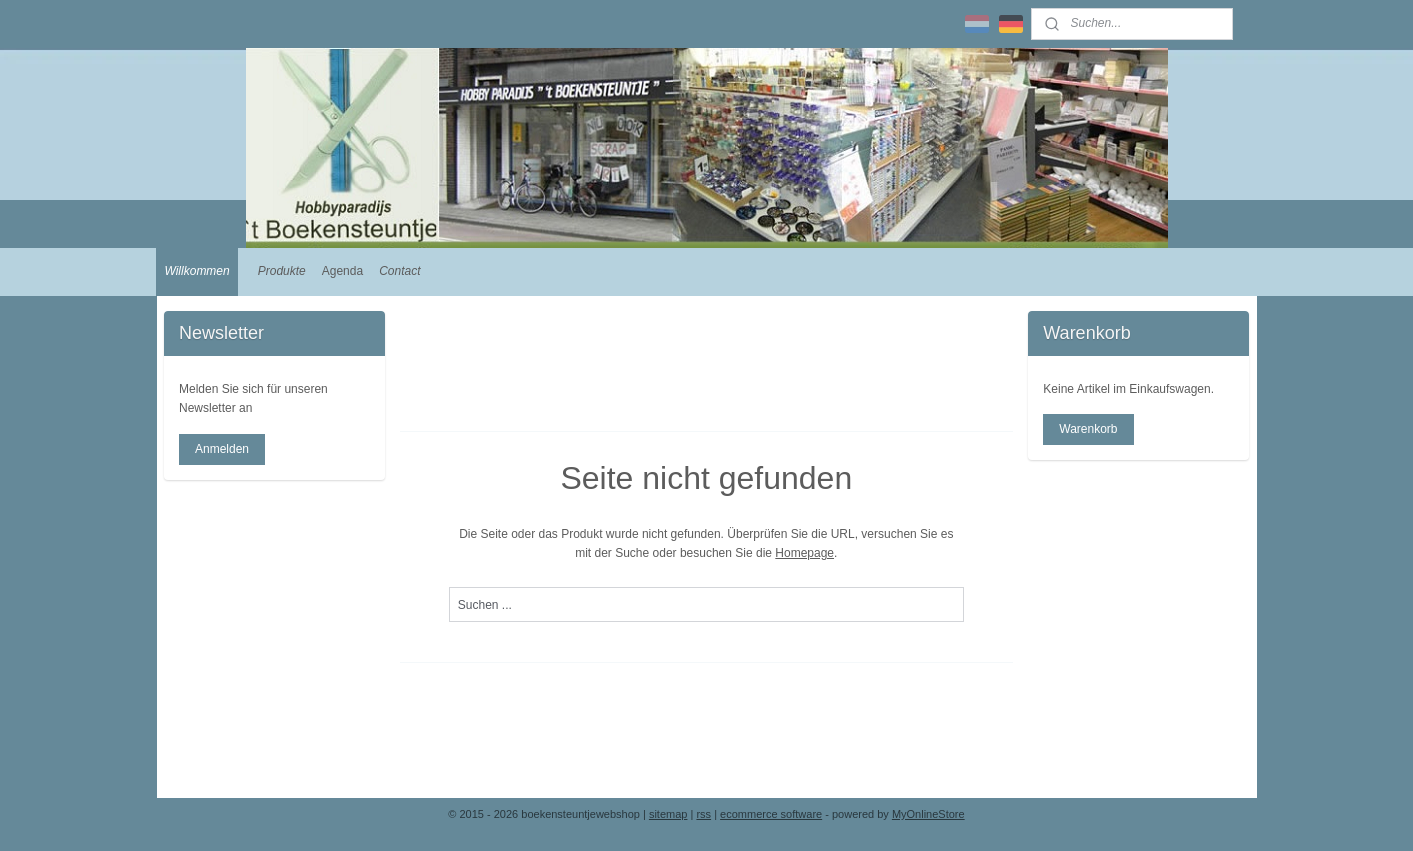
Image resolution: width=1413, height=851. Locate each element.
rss (703, 814)
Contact (399, 271)
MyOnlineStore (928, 814)
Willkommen (196, 271)
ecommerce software (771, 814)
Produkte (282, 271)
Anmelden (222, 449)
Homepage (805, 553)
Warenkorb (1088, 429)
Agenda (342, 271)
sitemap (668, 814)
